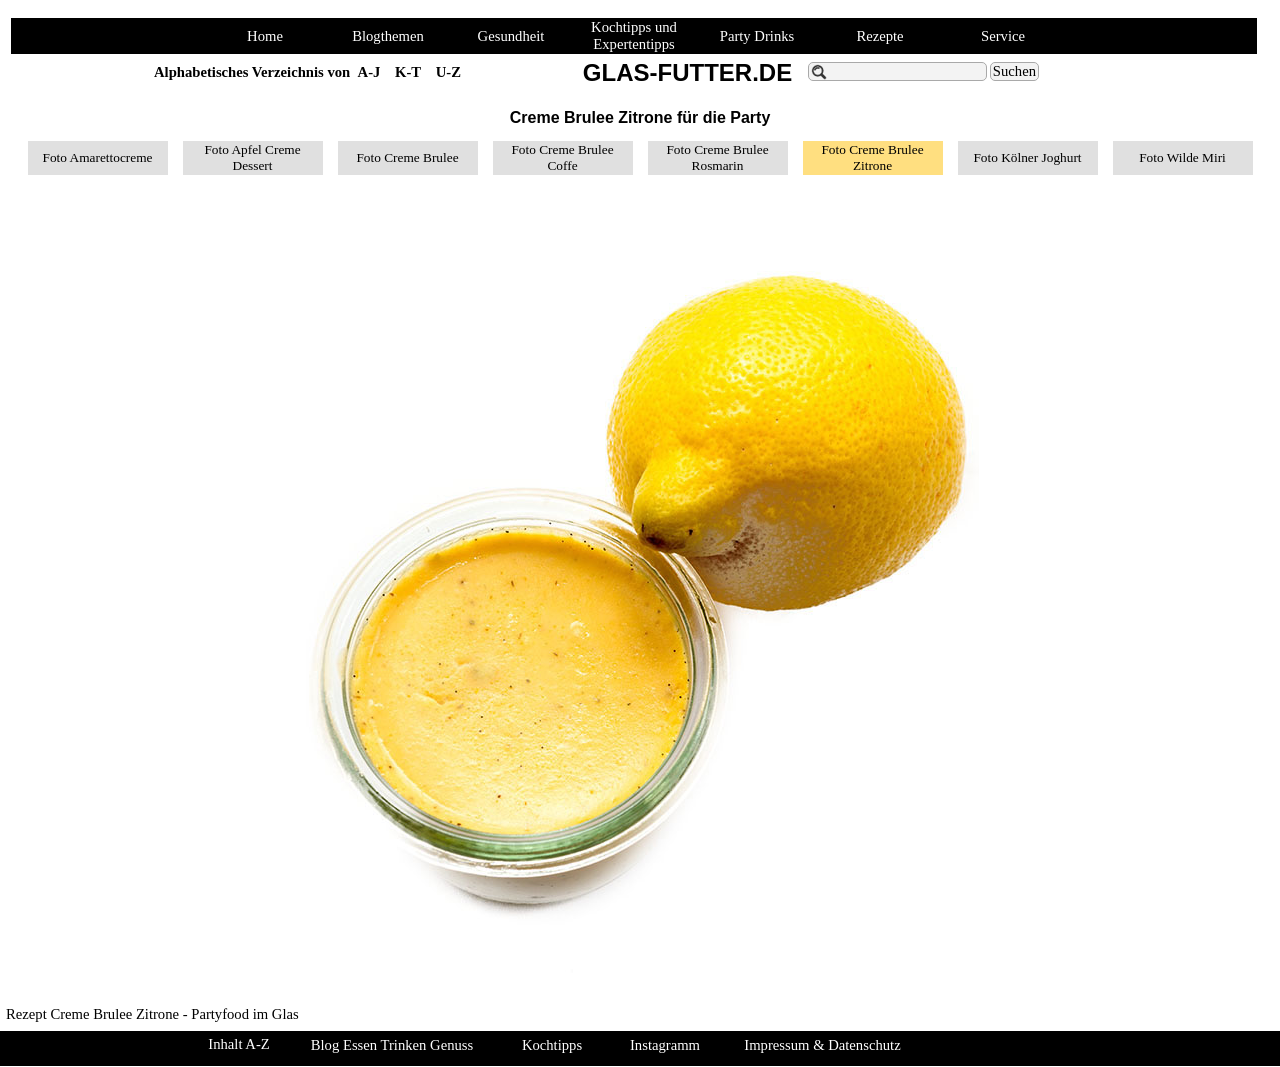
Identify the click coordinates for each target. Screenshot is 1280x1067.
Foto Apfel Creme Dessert (252, 157)
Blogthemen (388, 36)
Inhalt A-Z (238, 1044)
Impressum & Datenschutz (822, 1045)
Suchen (1014, 71)
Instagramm (665, 1045)
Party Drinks (757, 36)
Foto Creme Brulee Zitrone (872, 157)
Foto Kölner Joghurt (1027, 157)
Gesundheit (511, 36)
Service (1003, 36)
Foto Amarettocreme (98, 157)
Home (265, 36)
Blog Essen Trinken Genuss (392, 1045)
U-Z (448, 72)
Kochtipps (552, 1045)
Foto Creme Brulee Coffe (562, 157)
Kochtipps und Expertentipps (634, 35)
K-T (408, 72)
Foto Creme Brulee (407, 157)
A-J (369, 72)
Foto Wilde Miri (1182, 157)
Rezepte (879, 36)
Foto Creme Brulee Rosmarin (717, 157)
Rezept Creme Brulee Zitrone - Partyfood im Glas (152, 1014)
